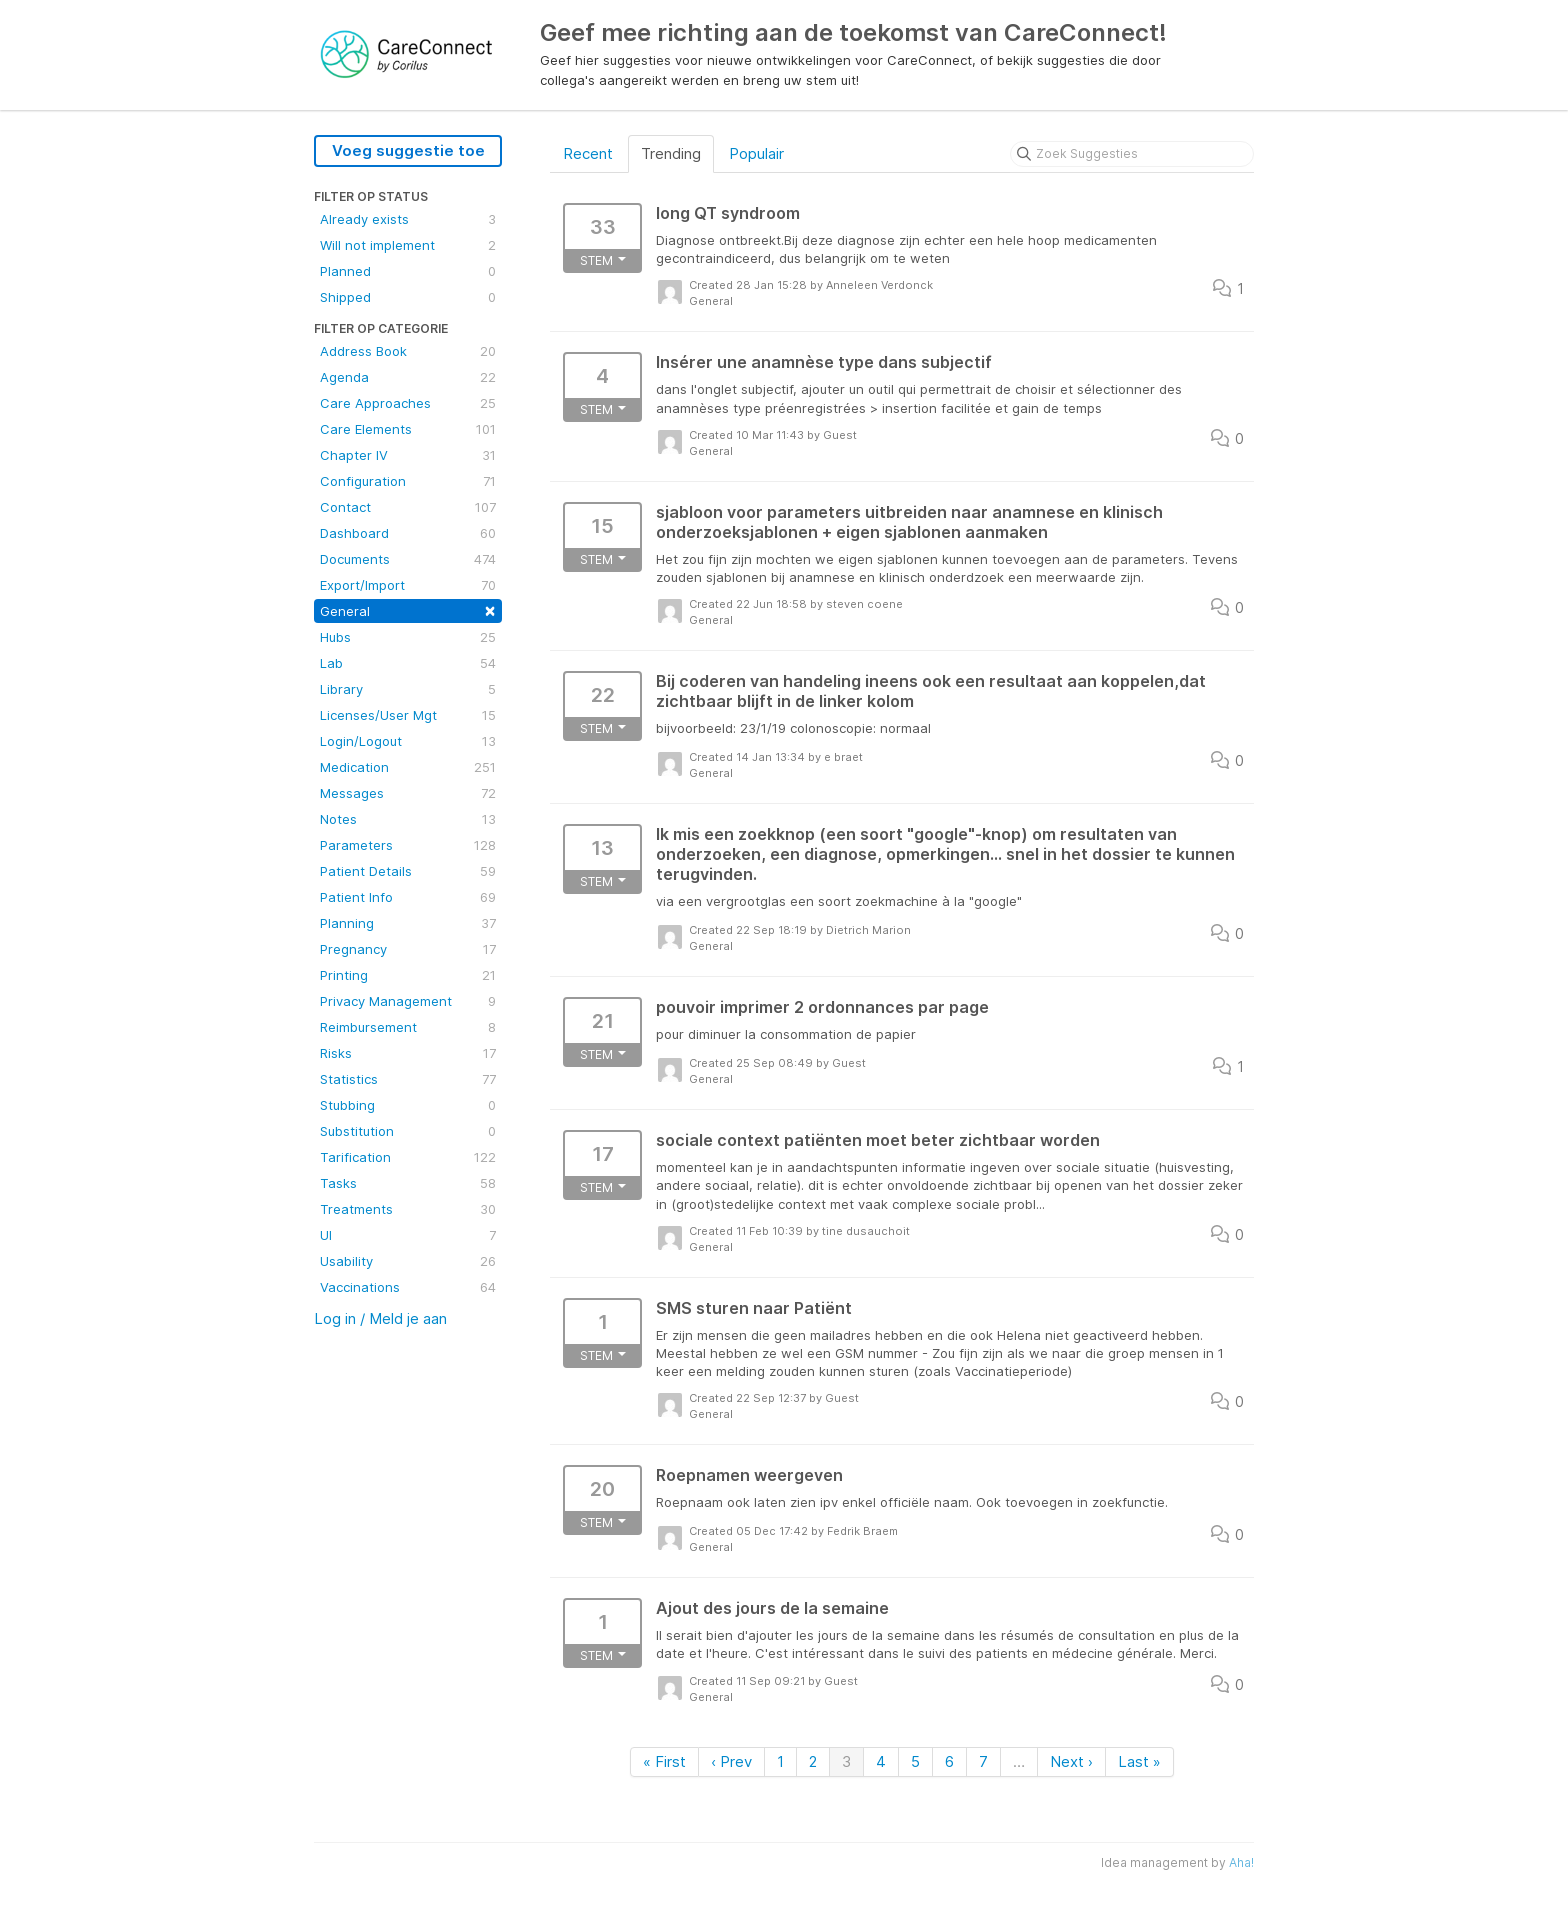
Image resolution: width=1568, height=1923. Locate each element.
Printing (408, 975)
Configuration (408, 481)
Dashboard (408, 533)
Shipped (408, 297)
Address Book (408, 351)
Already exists (408, 219)
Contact (408, 507)
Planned (408, 271)
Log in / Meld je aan (380, 1318)
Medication (408, 767)
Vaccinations (408, 1287)
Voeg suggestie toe (408, 150)
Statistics (408, 1079)
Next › (1071, 1761)
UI (408, 1235)
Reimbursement (408, 1027)
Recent (588, 153)
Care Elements (408, 429)
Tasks (408, 1183)
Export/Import (408, 585)
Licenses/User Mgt (408, 715)
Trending (671, 153)
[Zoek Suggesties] (1132, 154)
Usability (408, 1261)
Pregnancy (408, 949)
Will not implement (408, 245)
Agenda (408, 377)
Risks (408, 1053)
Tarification (408, 1157)
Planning (408, 923)
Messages (408, 793)
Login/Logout (408, 741)
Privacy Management (408, 1001)
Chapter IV (408, 455)
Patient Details (408, 871)
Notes (408, 819)
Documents (408, 559)
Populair (756, 153)
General (408, 609)
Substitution (408, 1131)
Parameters (408, 845)
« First (664, 1761)
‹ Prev (731, 1761)
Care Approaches (408, 403)
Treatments (408, 1209)
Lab (408, 663)
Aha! (1241, 1862)
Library (408, 689)
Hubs (408, 637)
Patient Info (408, 897)
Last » (1139, 1761)
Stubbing (408, 1105)
